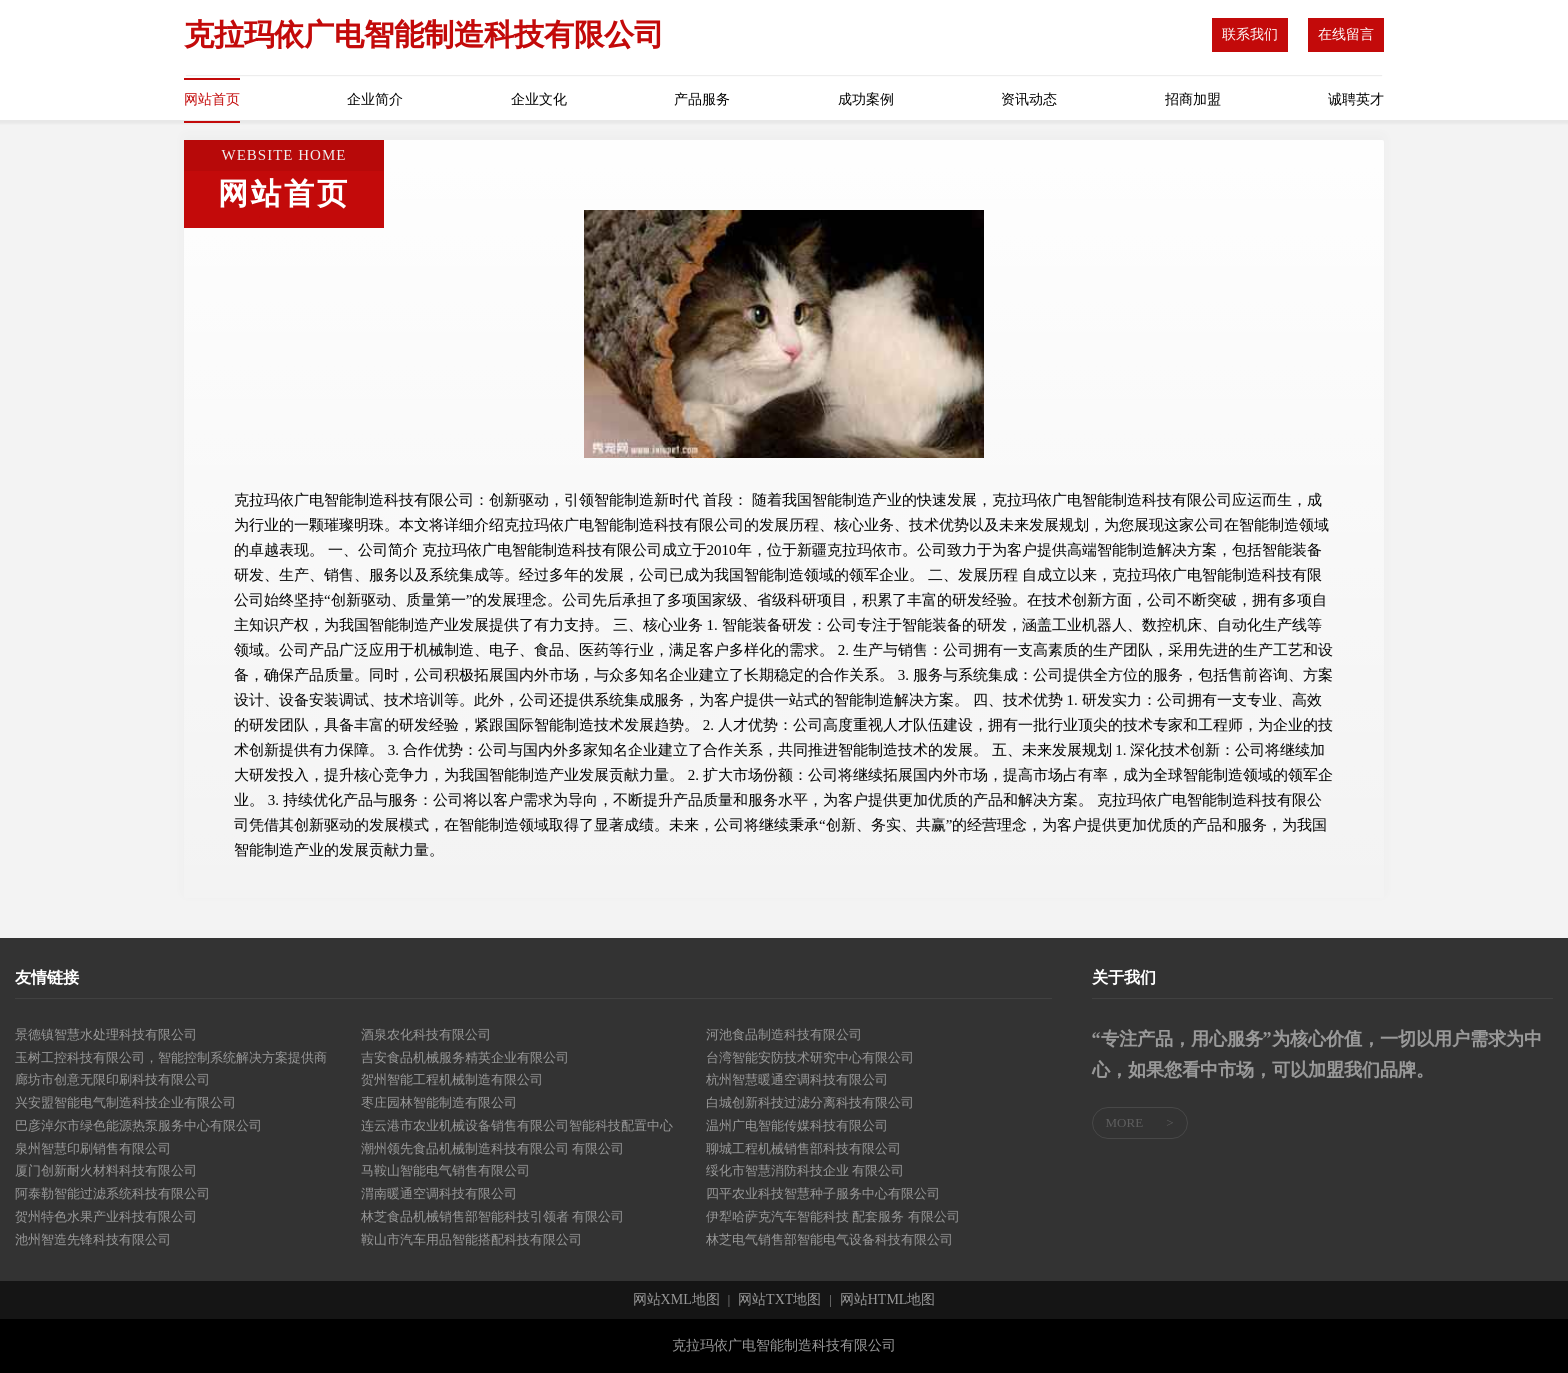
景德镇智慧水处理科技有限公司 (106, 1034)
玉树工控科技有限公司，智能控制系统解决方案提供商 (171, 1057)
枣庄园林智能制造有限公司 (439, 1102)
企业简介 (375, 99)
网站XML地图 (676, 1300)
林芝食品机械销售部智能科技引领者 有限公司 (492, 1216)
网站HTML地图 (888, 1300)
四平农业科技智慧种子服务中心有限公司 (823, 1193)
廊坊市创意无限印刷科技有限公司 (112, 1079)
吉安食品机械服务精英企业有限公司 (465, 1057)
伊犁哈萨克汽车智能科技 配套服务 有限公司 (833, 1216)
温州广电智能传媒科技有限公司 (797, 1125)
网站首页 (212, 99)
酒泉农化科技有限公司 (426, 1034)
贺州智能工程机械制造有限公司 (452, 1079)
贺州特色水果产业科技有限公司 (106, 1216)
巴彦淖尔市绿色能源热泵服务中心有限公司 (138, 1125)
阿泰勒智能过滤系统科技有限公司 (112, 1193)
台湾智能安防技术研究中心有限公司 (810, 1057)
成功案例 (866, 99)
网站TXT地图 (779, 1300)
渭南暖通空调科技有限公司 (439, 1193)
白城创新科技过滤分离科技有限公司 (810, 1102)
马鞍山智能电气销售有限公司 (445, 1170)
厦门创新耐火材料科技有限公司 (106, 1170)
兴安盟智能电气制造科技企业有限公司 (125, 1102)
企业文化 (539, 99)
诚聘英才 (1356, 99)
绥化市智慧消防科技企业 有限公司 (805, 1170)
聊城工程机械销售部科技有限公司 (803, 1148)
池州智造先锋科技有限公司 (93, 1239)
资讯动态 (1029, 99)
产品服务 (702, 99)
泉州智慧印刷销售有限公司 (93, 1148)
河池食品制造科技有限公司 (784, 1034)
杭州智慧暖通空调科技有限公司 (797, 1079)
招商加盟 (1193, 99)
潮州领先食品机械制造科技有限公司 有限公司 (492, 1148)
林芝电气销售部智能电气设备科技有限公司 (829, 1239)
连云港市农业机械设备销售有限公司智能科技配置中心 (517, 1125)
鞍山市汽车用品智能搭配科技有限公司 (471, 1239)
